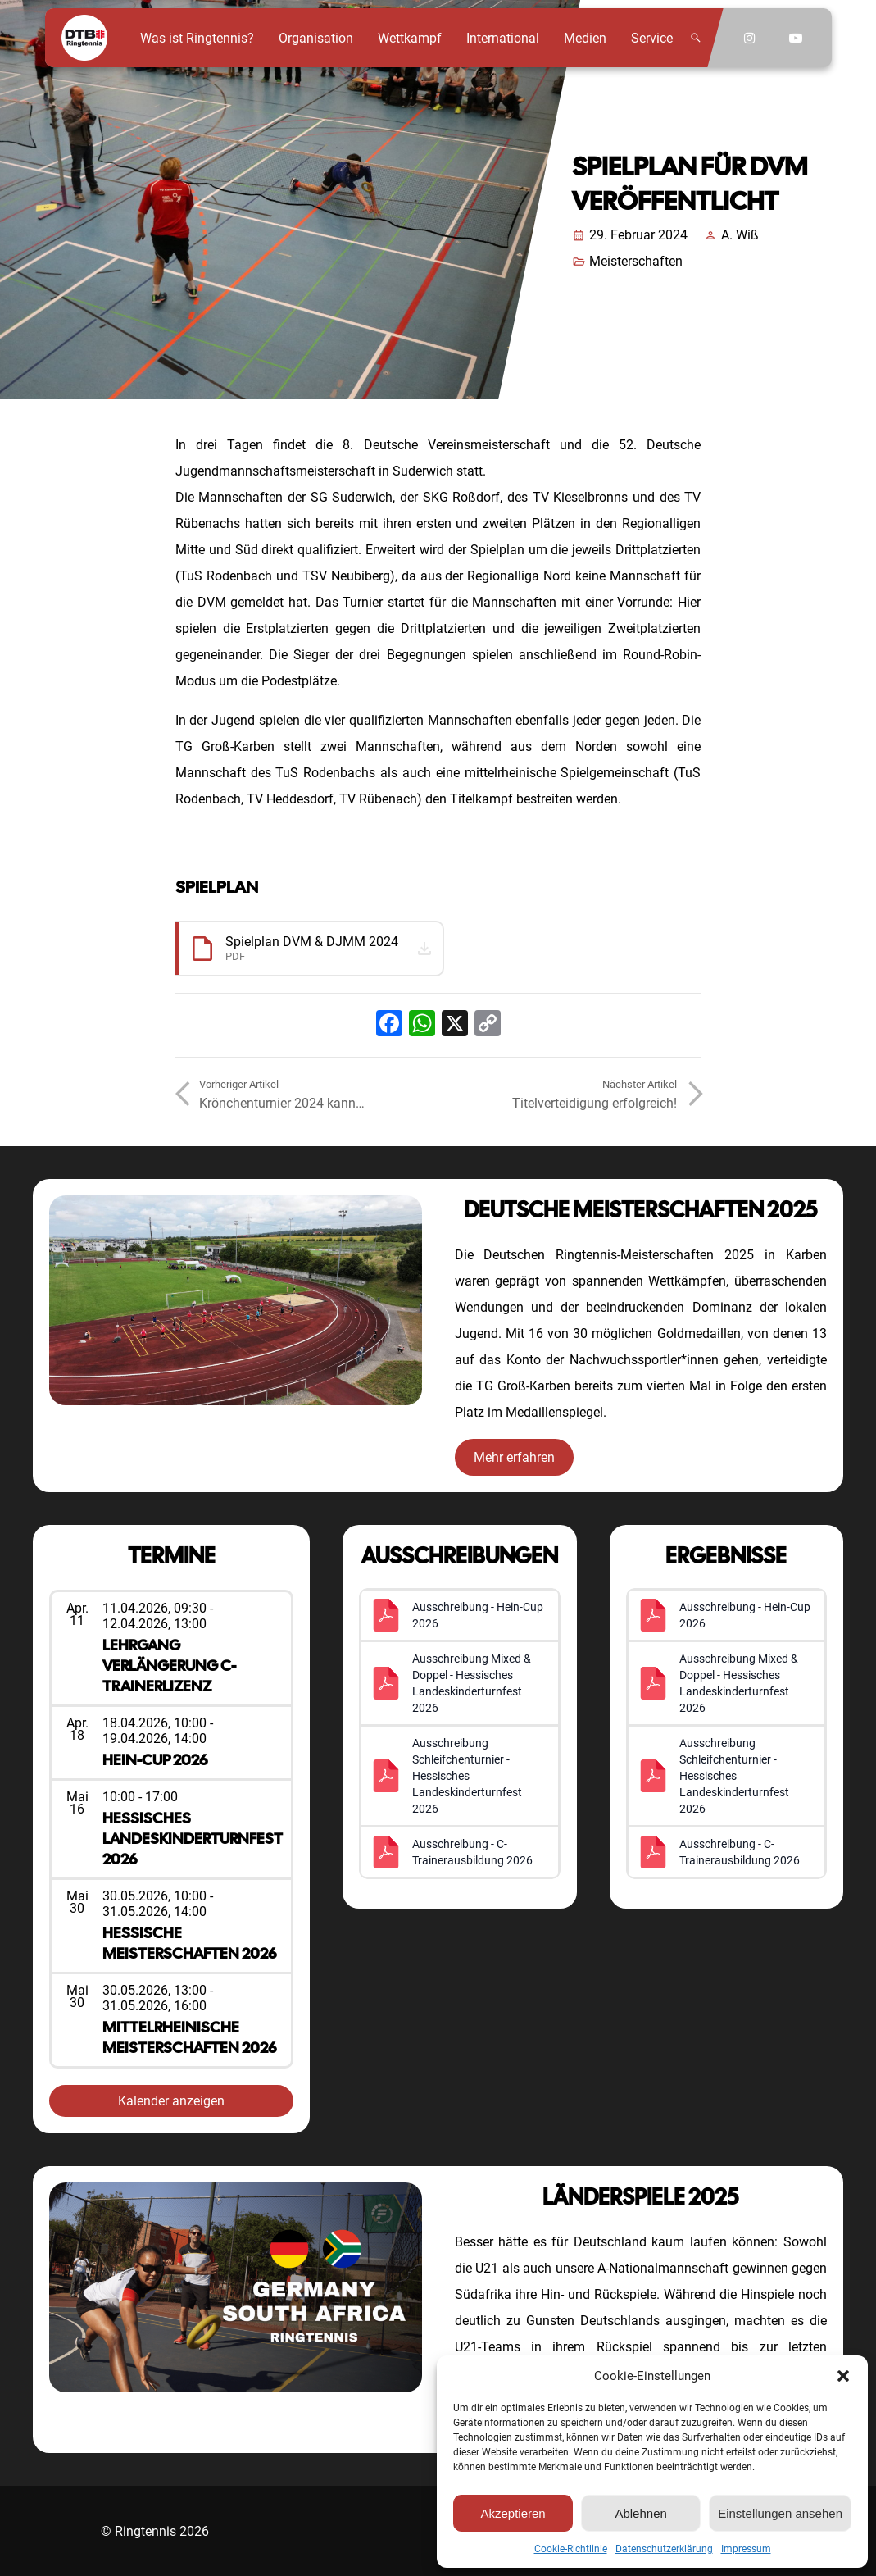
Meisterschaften (636, 261)
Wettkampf (410, 38)
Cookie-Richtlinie (570, 2549)
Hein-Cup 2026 (154, 1760)
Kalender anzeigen (171, 2101)
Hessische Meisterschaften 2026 (189, 1943)
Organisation (316, 38)
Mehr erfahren (514, 1457)
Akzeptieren (512, 2513)
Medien (585, 38)
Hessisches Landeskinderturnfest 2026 (192, 1838)
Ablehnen (640, 2513)
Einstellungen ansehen (780, 2513)
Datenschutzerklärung (664, 2549)
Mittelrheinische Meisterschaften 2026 (189, 2037)
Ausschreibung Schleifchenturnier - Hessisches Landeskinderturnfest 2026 (467, 1775)
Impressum (746, 2549)
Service (652, 38)
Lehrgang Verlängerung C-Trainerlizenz (169, 1665)
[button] (843, 2376)
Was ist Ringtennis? (197, 38)
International (502, 38)
